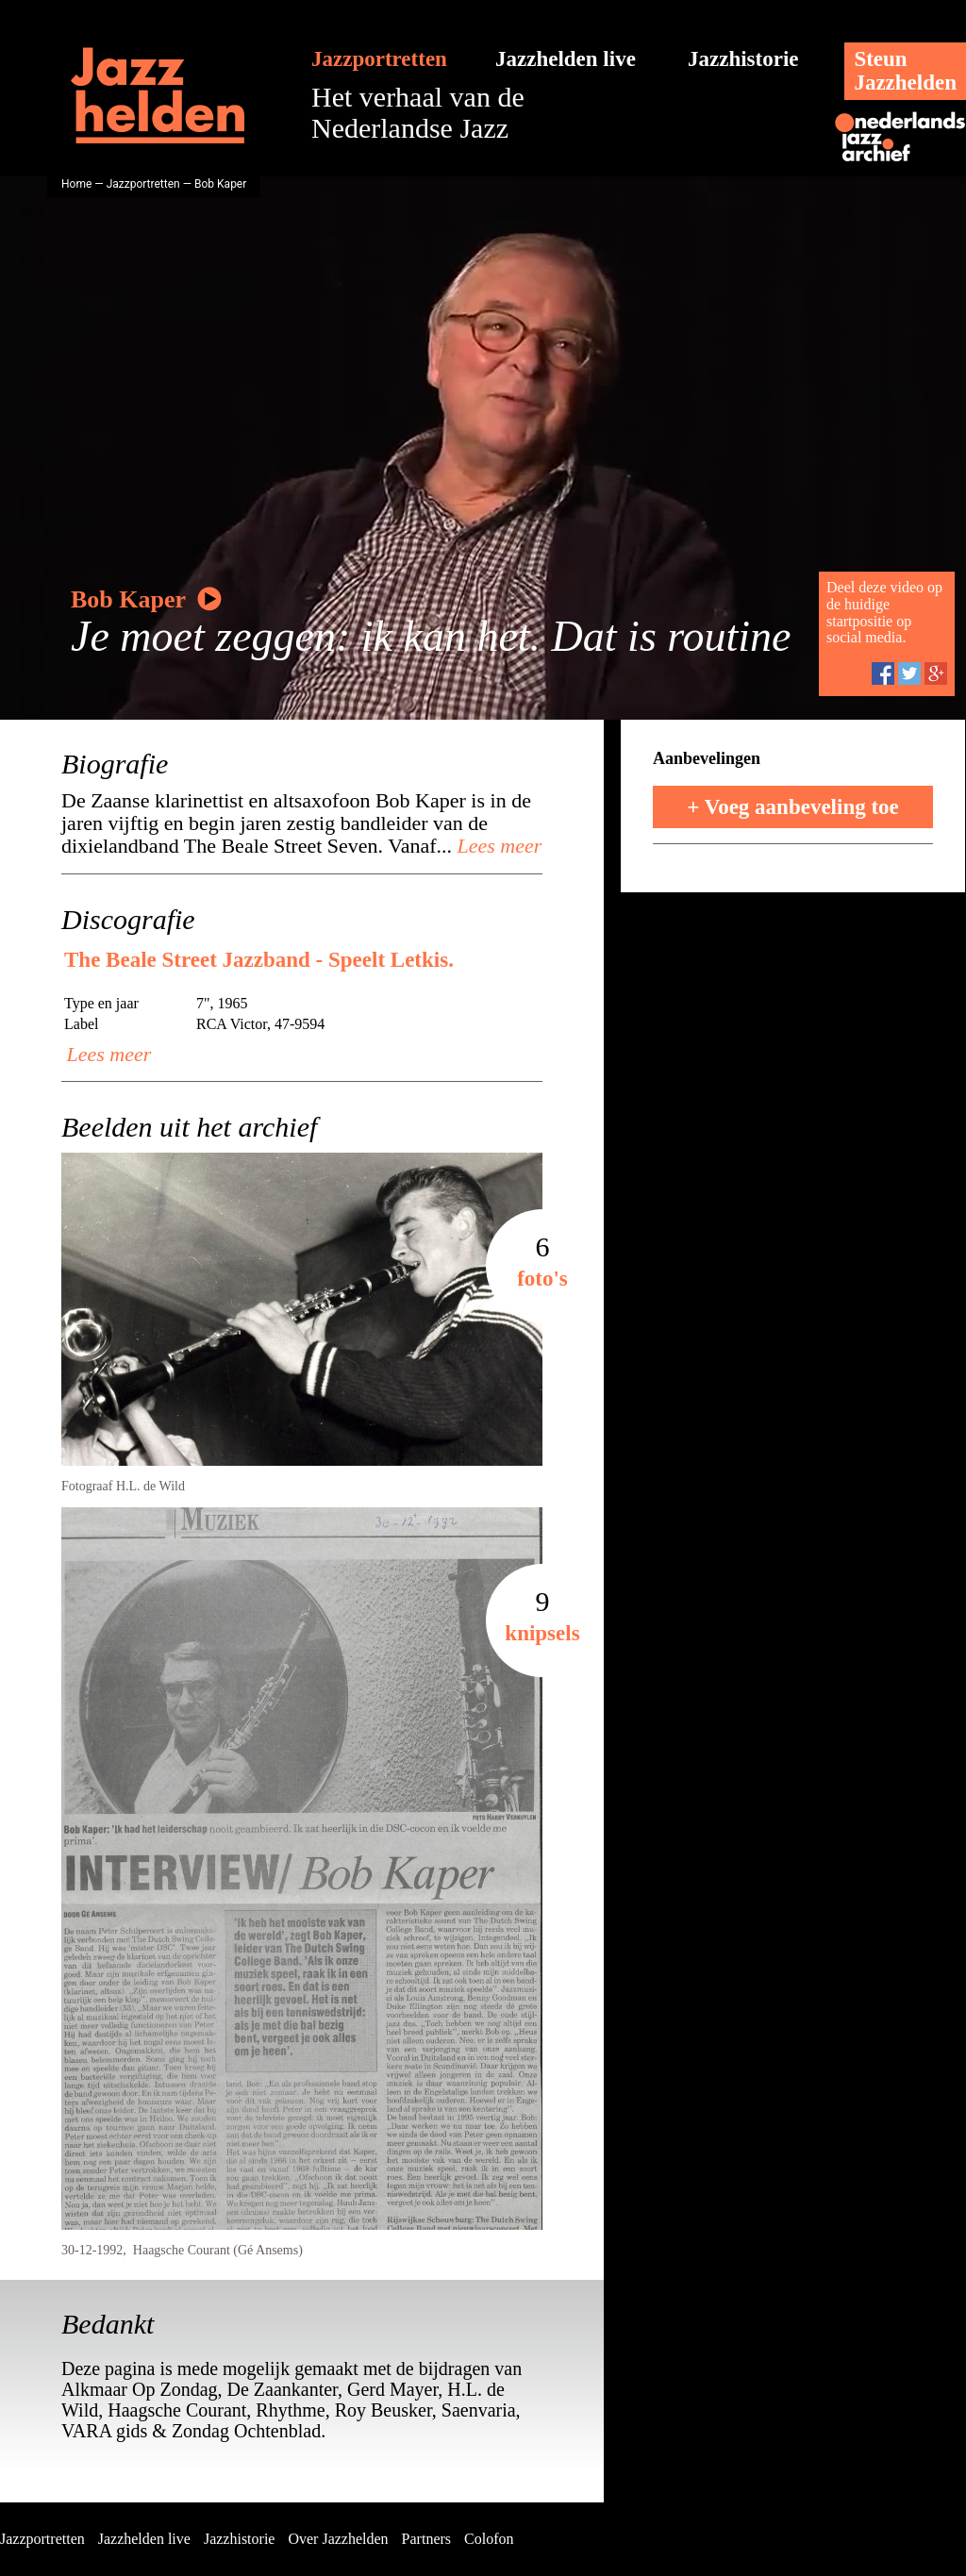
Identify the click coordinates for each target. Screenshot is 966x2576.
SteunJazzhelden (905, 70)
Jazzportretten (379, 59)
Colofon (488, 2539)
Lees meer (496, 845)
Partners (426, 2539)
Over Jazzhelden (338, 2539)
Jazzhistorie (743, 59)
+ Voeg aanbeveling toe (793, 807)
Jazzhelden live (565, 59)
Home (76, 184)
